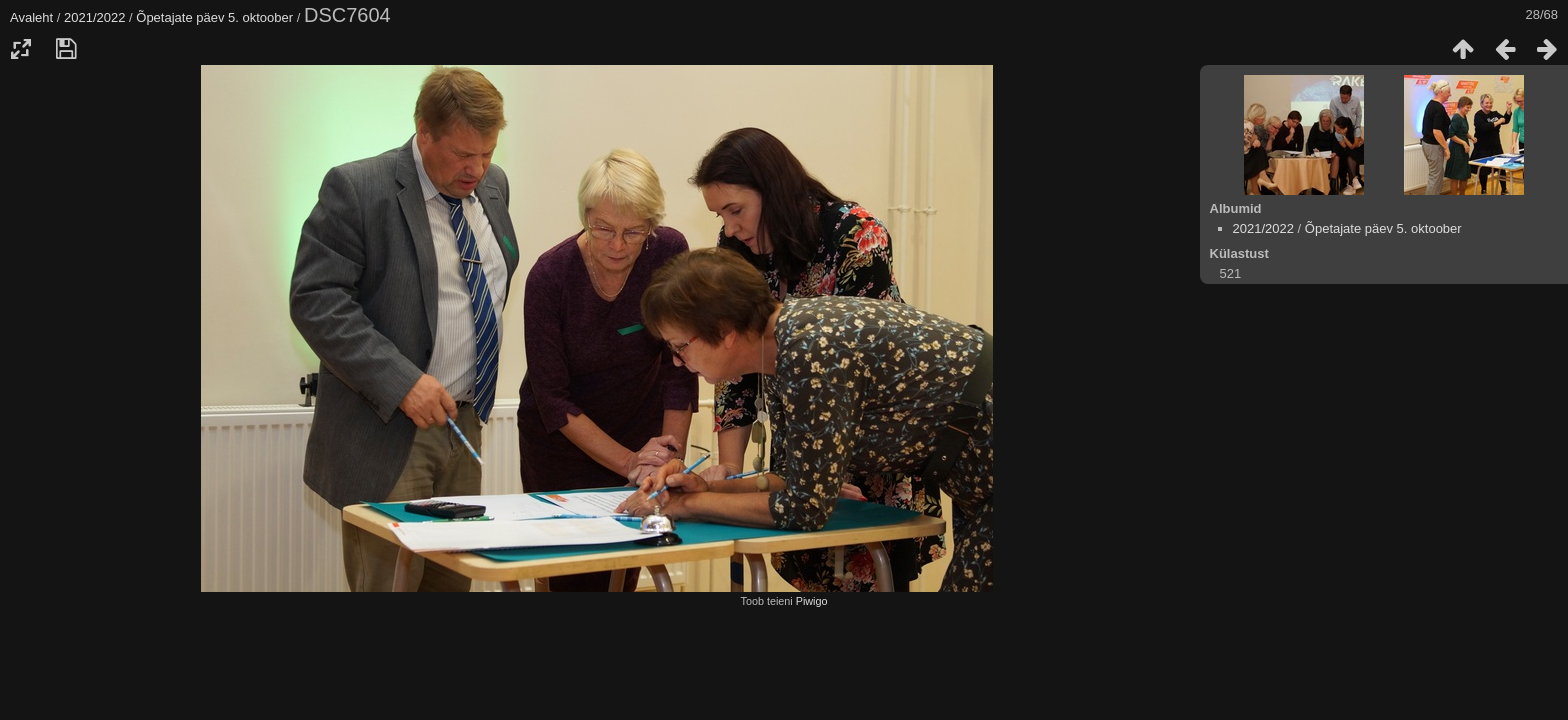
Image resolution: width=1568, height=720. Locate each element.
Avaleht (31, 17)
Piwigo (812, 601)
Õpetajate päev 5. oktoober (214, 17)
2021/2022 (94, 17)
